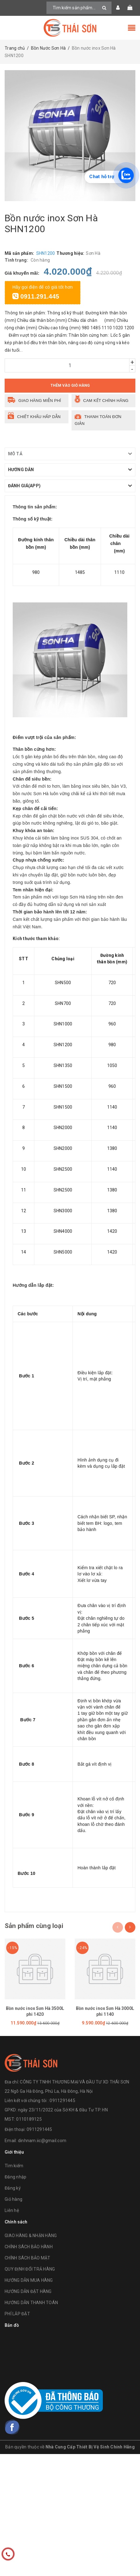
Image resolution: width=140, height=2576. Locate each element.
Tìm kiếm (14, 2165)
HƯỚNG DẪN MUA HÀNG (29, 2280)
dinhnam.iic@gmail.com (42, 2140)
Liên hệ (12, 2210)
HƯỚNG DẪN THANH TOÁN (31, 2302)
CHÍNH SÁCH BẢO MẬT (27, 2257)
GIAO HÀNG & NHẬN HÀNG (31, 2235)
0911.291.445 (35, 296)
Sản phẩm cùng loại (34, 1926)
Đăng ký (13, 2188)
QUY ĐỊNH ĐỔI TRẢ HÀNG (30, 2269)
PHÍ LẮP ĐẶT (17, 2313)
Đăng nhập (15, 2176)
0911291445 (39, 2129)
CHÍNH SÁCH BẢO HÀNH (29, 2246)
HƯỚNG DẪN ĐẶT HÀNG (28, 2291)
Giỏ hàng (13, 2199)
